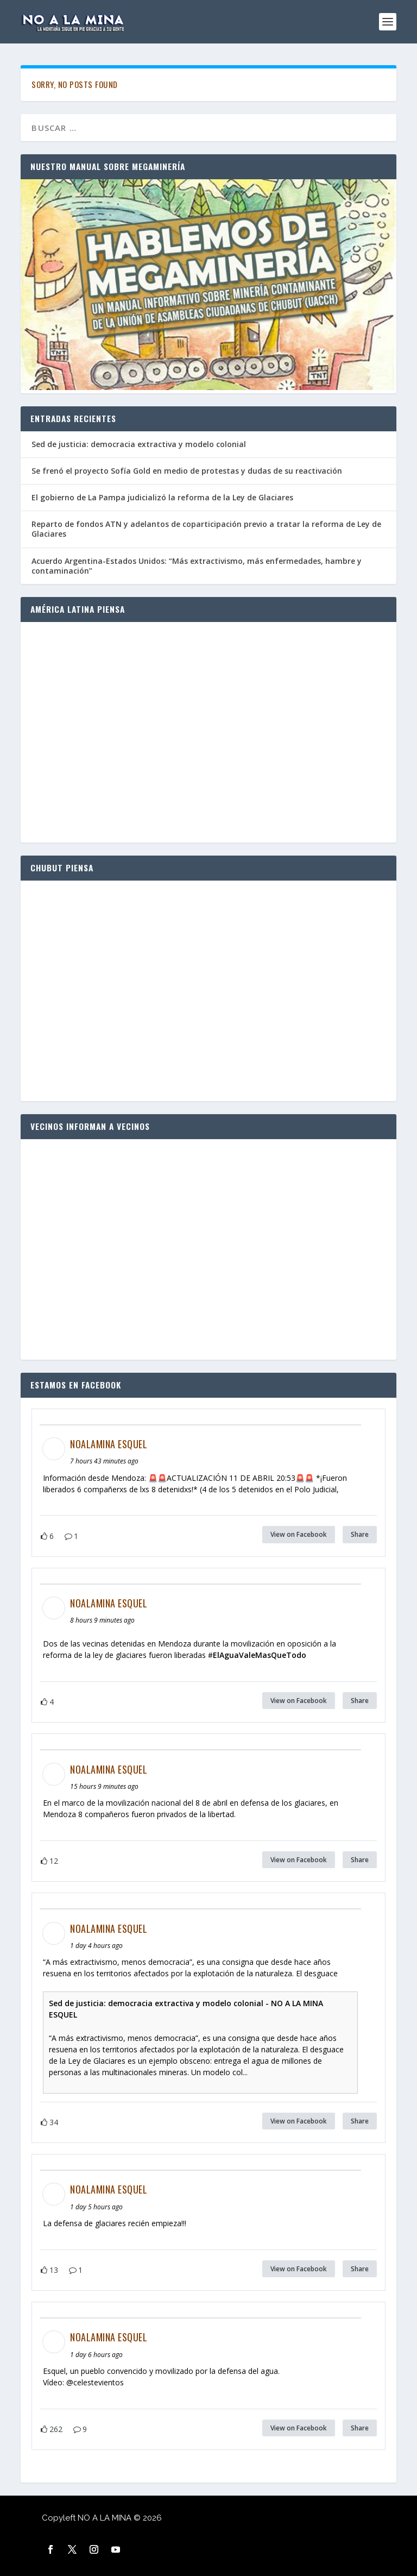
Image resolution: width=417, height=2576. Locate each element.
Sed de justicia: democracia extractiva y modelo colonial (138, 444)
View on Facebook (298, 1534)
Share (360, 1534)
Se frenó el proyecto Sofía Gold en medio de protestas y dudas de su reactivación (186, 471)
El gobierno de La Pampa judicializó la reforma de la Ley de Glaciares (162, 497)
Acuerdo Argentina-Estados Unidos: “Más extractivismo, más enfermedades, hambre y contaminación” (196, 566)
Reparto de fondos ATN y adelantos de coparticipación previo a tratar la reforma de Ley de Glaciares (206, 529)
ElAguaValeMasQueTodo (259, 1655)
